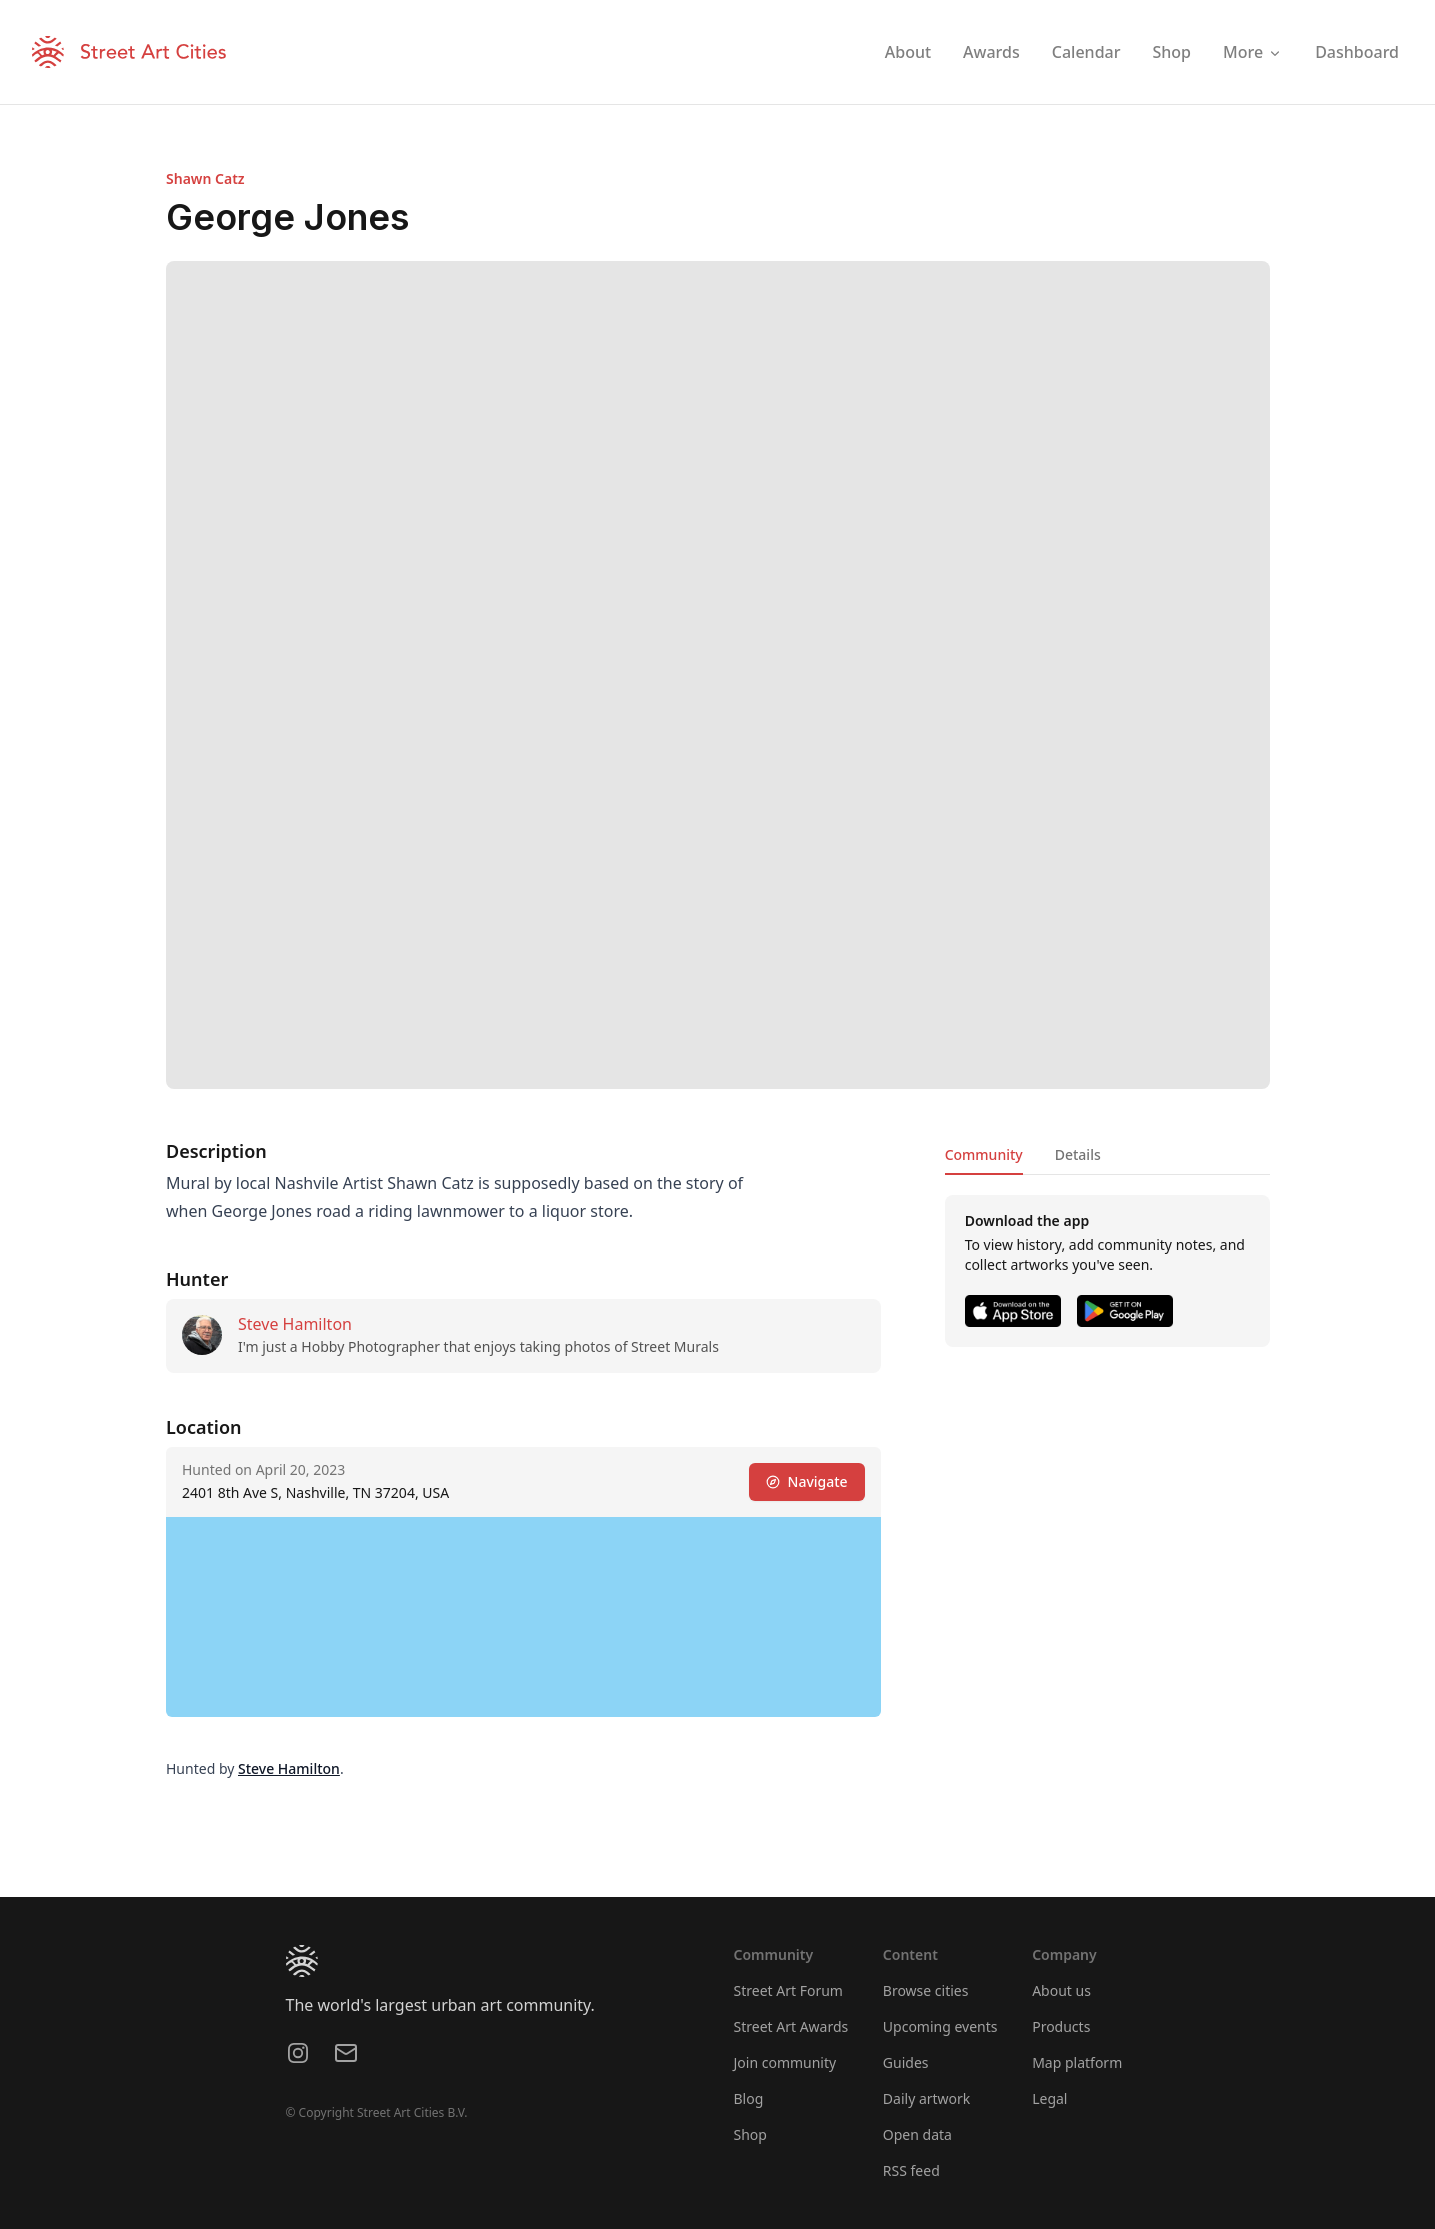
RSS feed (911, 2170)
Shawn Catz (205, 178)
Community (983, 1154)
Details (1077, 1154)
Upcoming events (940, 2026)
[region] (523, 1617)
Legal (1049, 2098)
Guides (906, 2062)
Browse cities (926, 1990)
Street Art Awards (791, 2026)
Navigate (806, 1481)
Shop (750, 2134)
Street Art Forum (788, 1990)
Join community (785, 2062)
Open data (917, 2134)
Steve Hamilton (295, 1324)
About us (1061, 1990)
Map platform (1077, 2062)
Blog (749, 2098)
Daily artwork (927, 2098)
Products (1061, 2026)
